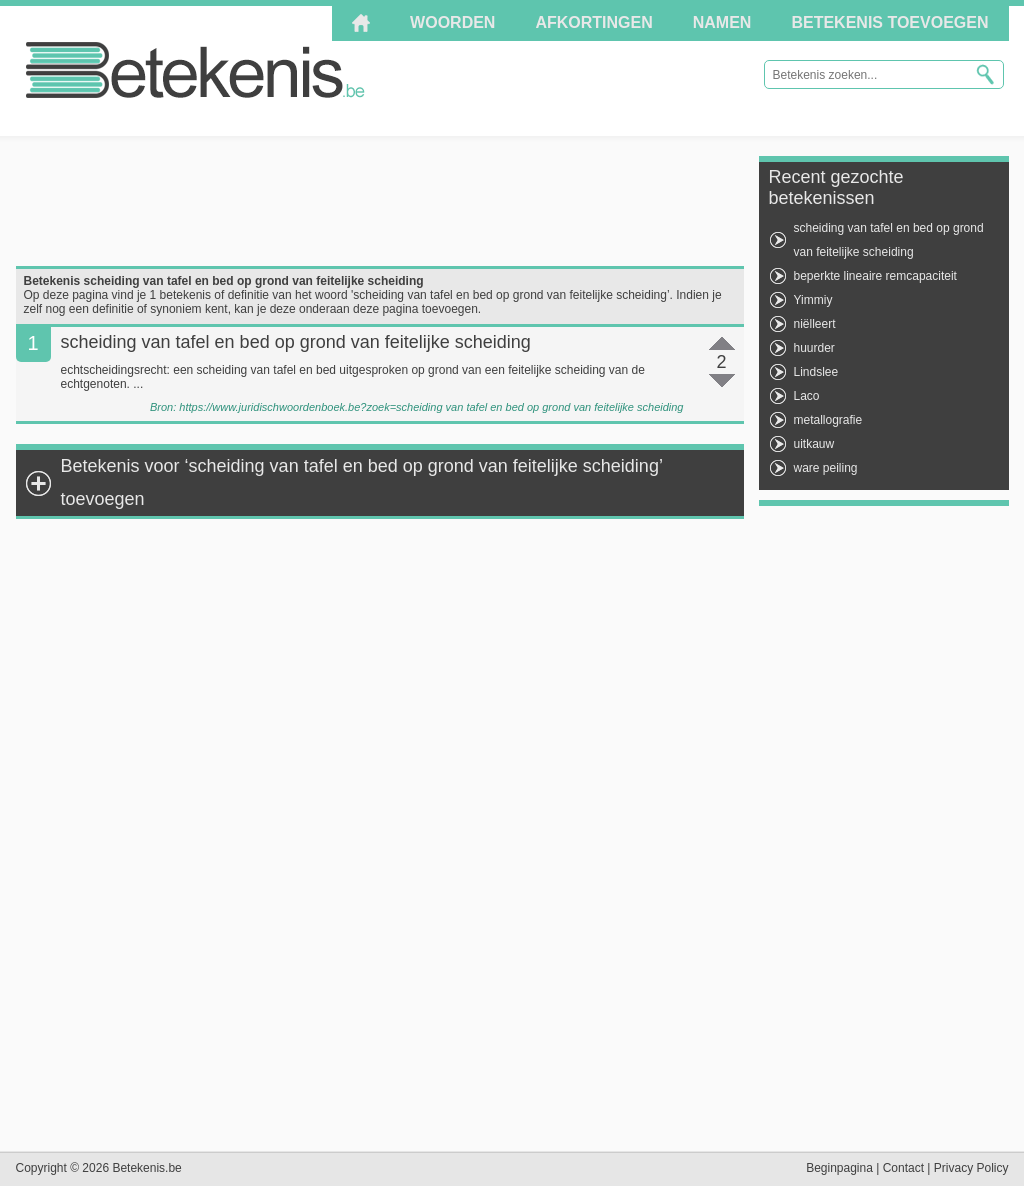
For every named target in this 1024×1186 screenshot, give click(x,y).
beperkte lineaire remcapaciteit (875, 276)
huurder (814, 348)
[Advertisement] (380, 201)
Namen (722, 22)
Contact (903, 1168)
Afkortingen (593, 22)
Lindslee (816, 372)
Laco (807, 396)
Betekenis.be (195, 70)
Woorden (452, 22)
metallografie (828, 420)
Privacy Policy (971, 1168)
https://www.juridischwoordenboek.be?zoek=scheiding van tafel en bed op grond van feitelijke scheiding (431, 407)
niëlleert (815, 324)
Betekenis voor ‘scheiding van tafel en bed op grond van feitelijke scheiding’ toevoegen (362, 482)
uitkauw (814, 444)
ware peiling (826, 468)
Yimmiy (813, 300)
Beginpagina (839, 1168)
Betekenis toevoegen (889, 22)
